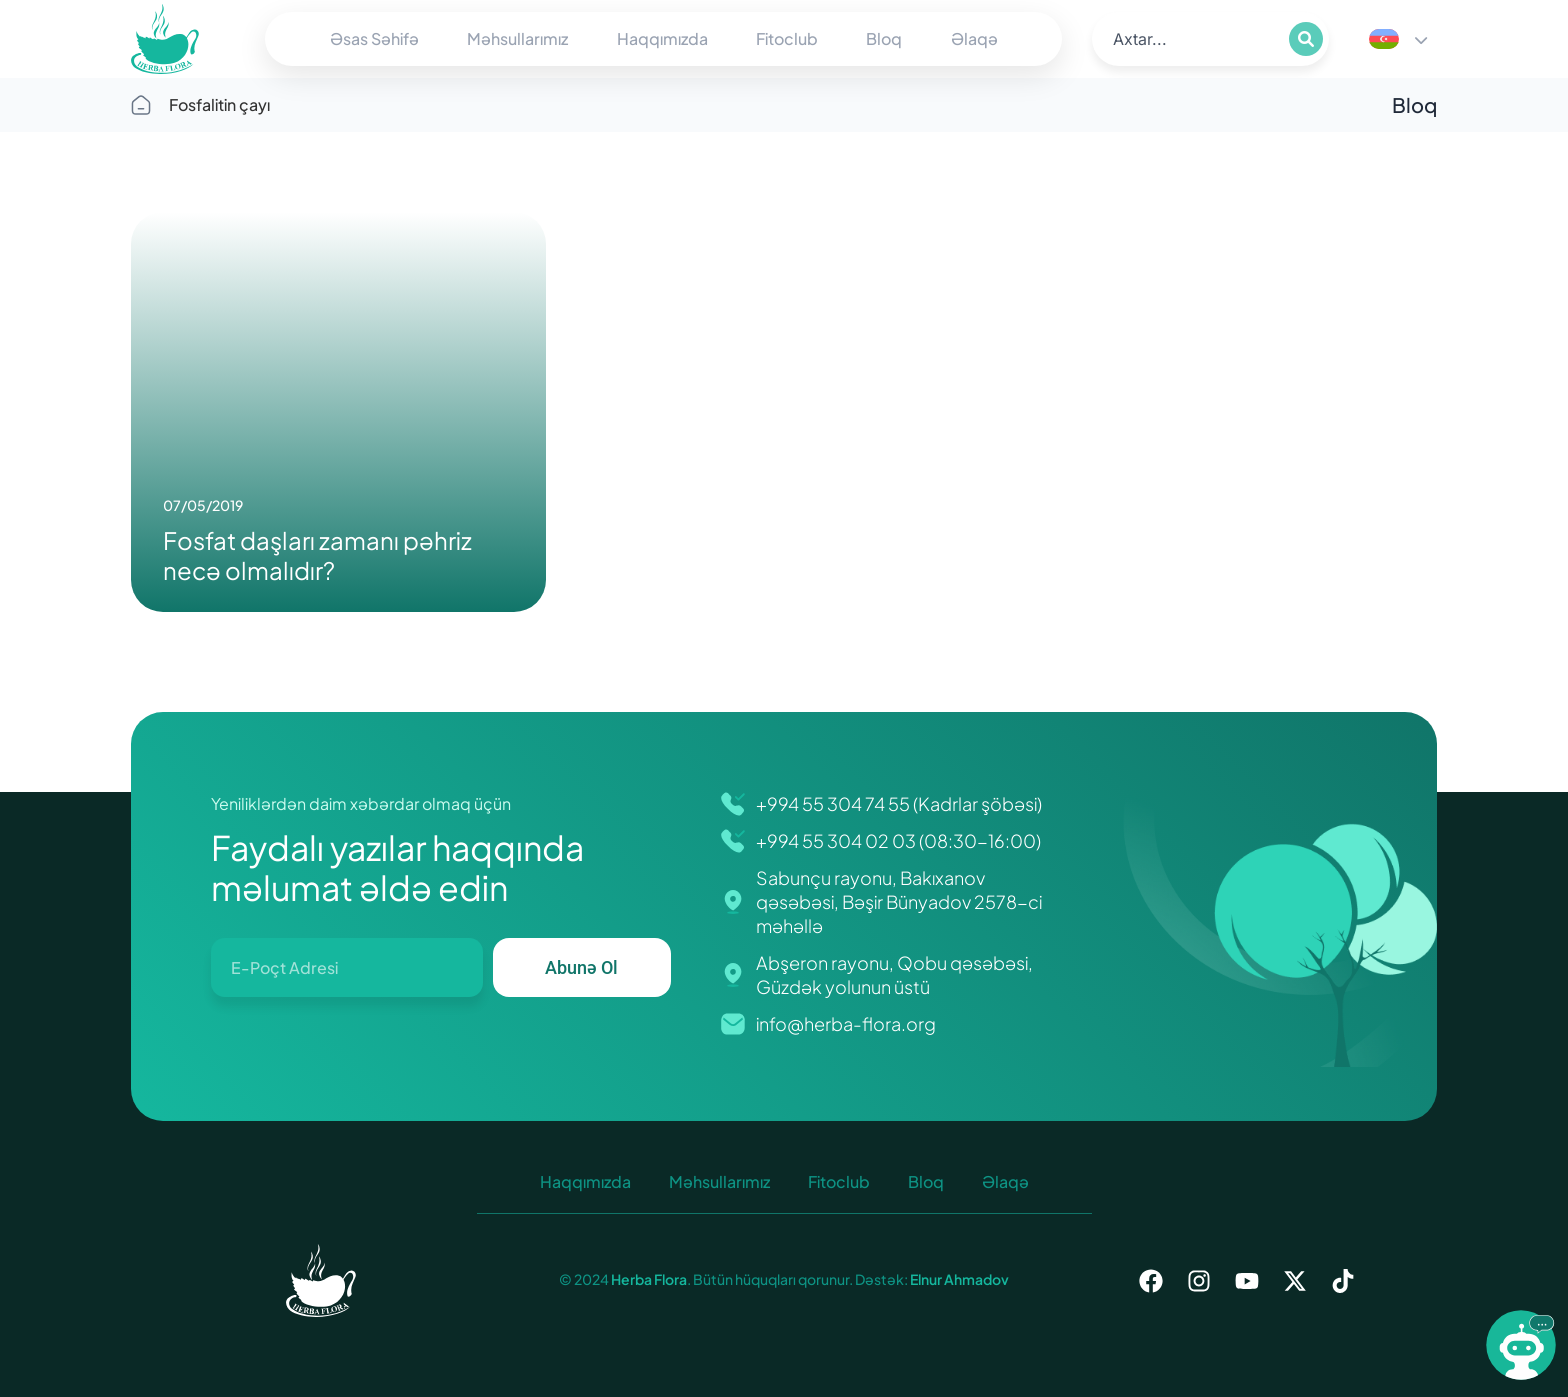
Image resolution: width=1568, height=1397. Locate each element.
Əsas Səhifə (374, 38)
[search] (1188, 39)
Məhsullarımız (517, 38)
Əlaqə (974, 38)
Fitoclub (787, 38)
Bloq (884, 38)
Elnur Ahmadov (958, 1279)
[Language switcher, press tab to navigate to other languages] (1398, 39)
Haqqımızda (662, 38)
